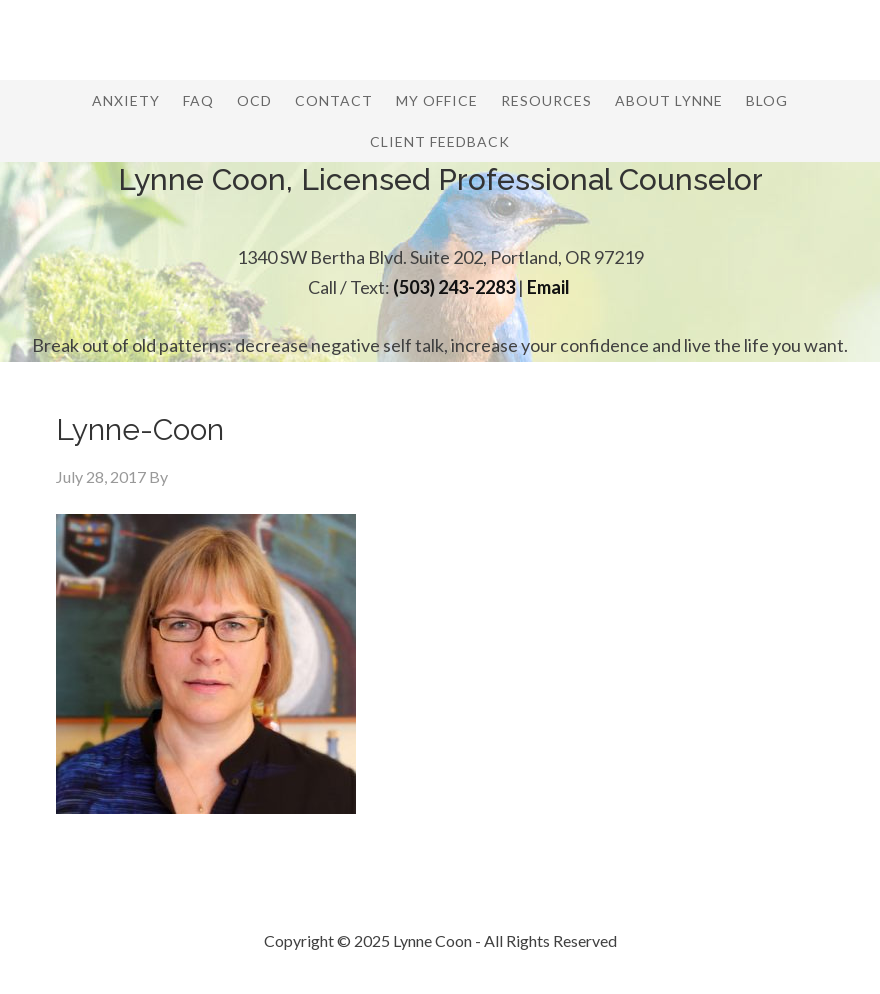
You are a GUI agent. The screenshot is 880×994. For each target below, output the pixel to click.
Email (548, 287)
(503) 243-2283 (454, 287)
